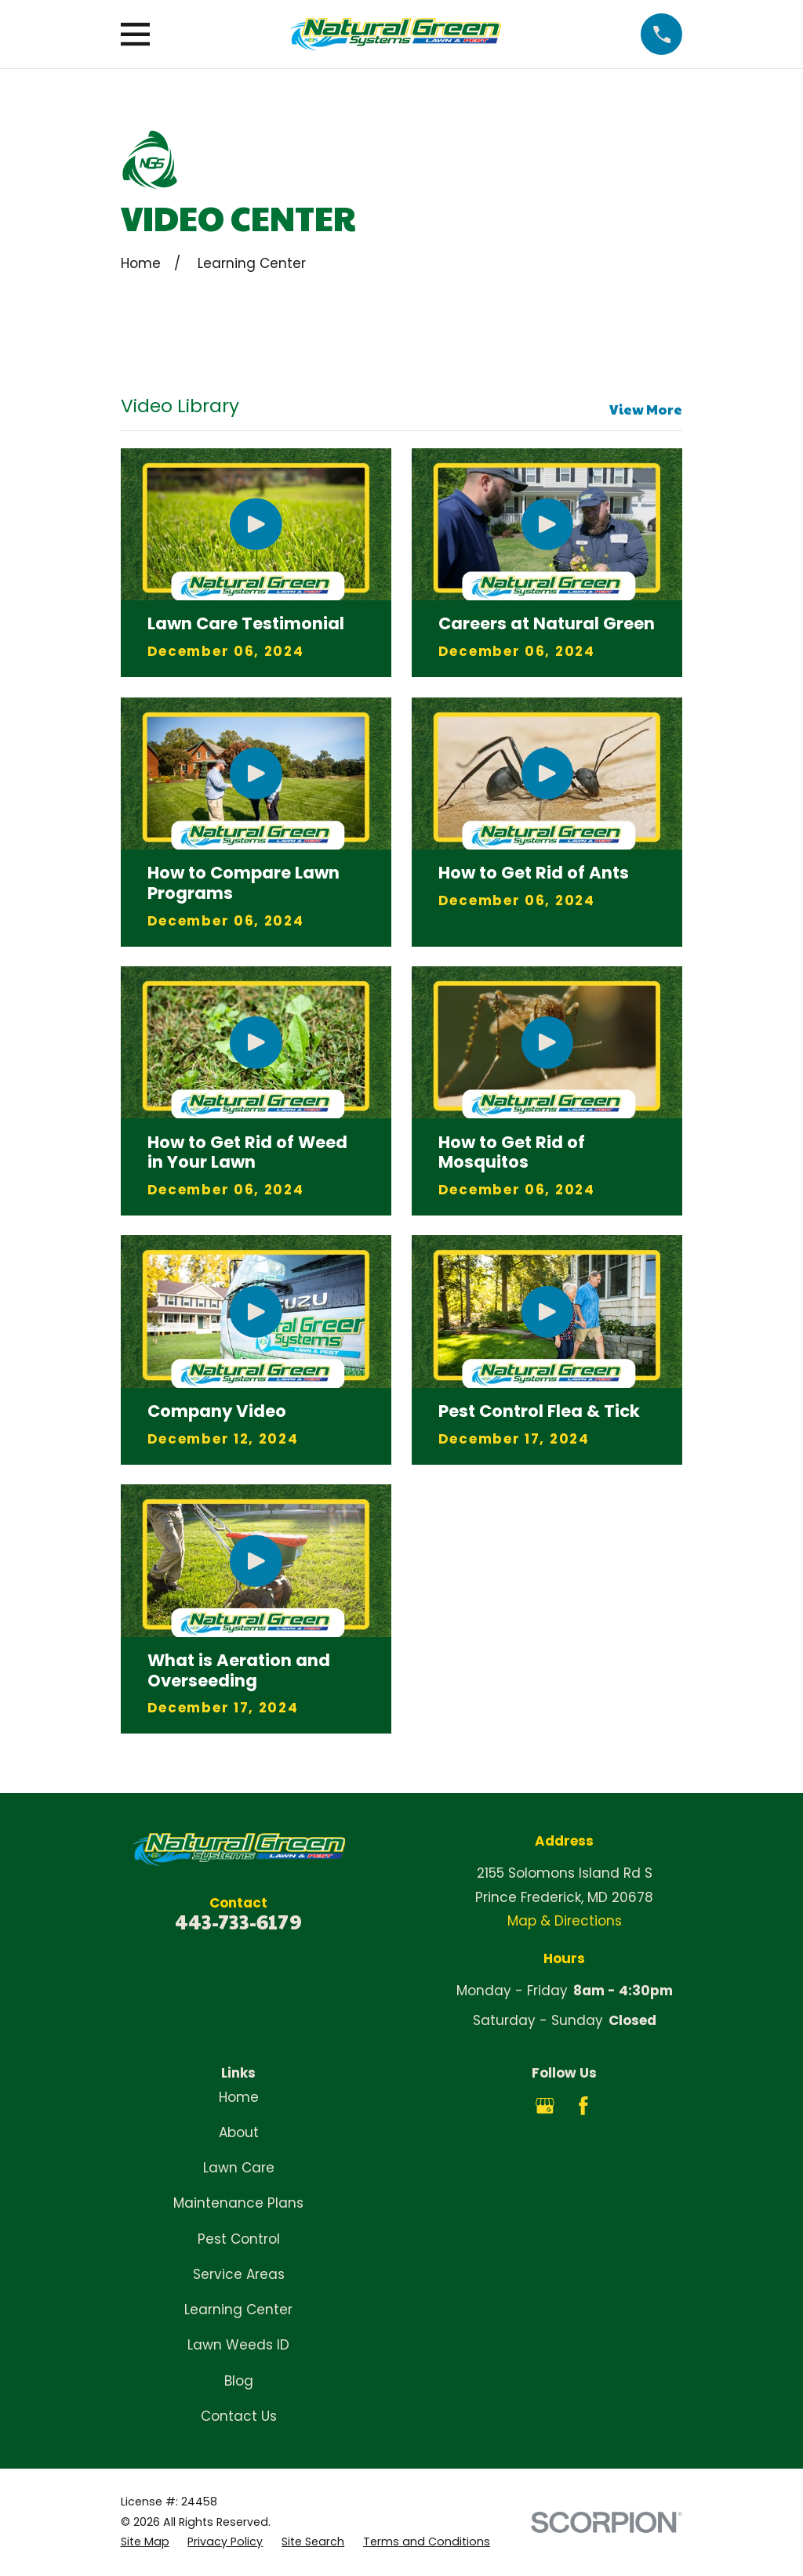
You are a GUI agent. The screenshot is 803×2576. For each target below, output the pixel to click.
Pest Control (239, 2239)
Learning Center (238, 2309)
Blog (238, 2380)
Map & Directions (564, 1920)
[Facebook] (583, 2105)
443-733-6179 (238, 1921)
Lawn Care (238, 2167)
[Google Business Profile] (545, 2105)
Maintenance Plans (238, 2203)
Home (239, 2097)
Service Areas (239, 2274)
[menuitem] (145, 2542)
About (239, 2132)
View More (645, 409)
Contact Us (239, 2416)
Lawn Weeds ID (238, 2344)
